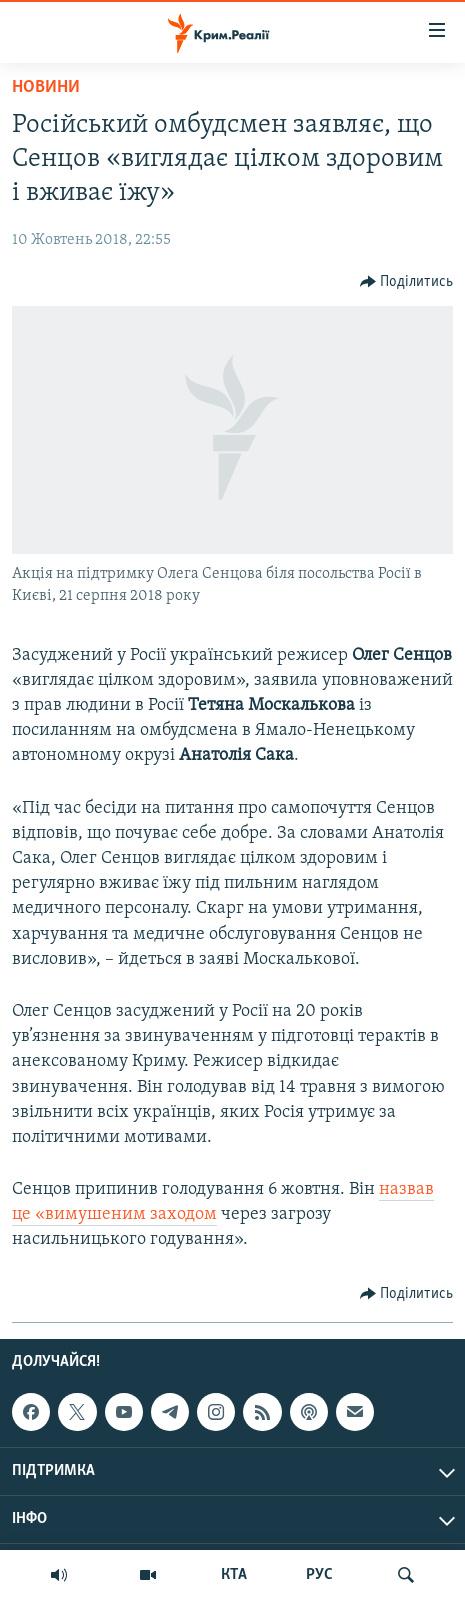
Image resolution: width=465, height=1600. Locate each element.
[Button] (407, 282)
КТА (234, 1575)
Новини (46, 87)
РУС (319, 1575)
